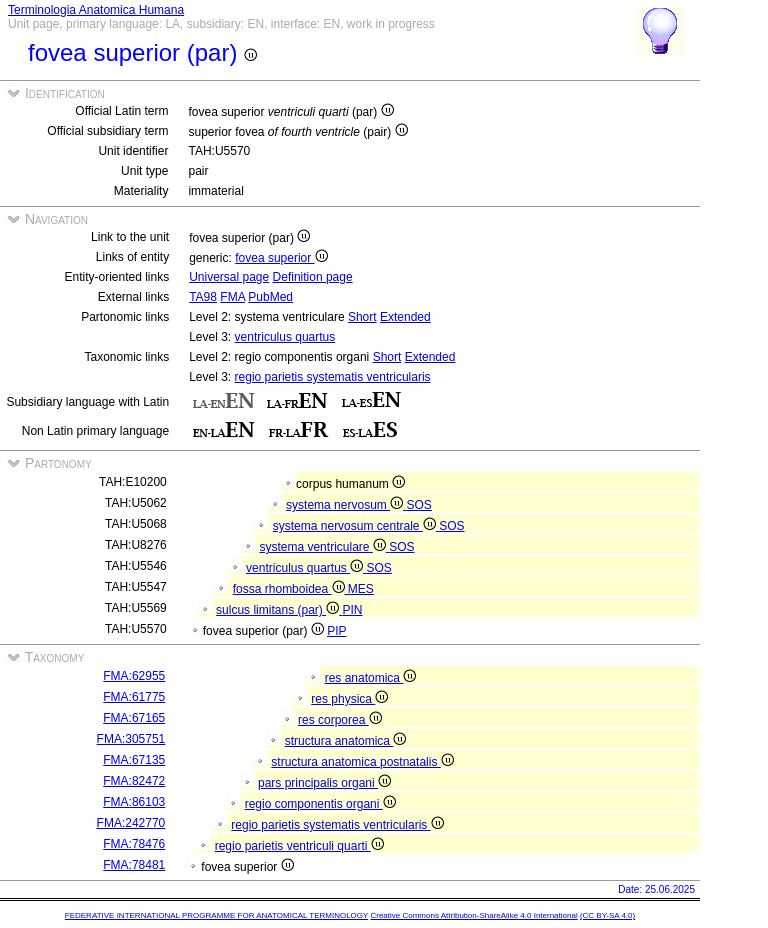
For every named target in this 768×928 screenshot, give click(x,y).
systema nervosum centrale (356, 526)
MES (361, 589)
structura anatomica (346, 741)
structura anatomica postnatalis (362, 762)
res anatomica (371, 678)
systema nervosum (346, 505)
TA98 (203, 297)
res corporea (340, 720)
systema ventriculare (324, 547)
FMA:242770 (131, 823)
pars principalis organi (324, 783)
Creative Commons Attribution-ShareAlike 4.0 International (473, 915)
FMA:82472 (134, 781)
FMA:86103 (134, 802)
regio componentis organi (320, 804)
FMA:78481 (134, 865)
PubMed (270, 297)
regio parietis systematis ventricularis (333, 377)
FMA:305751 (131, 739)
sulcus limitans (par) (279, 610)
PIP (336, 631)
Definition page (313, 277)
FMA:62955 (134, 676)
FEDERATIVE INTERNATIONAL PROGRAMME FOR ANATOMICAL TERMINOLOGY (216, 915)
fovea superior (281, 258)
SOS (419, 505)
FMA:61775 (134, 697)
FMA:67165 (134, 718)
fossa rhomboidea (290, 589)
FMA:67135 (134, 760)
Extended (405, 317)
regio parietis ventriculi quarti (299, 846)
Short (362, 317)
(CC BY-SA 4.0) (607, 915)
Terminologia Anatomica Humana (96, 10)
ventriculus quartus (285, 337)
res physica (349, 699)
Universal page (229, 277)
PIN (352, 610)
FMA (232, 297)
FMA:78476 (134, 844)
